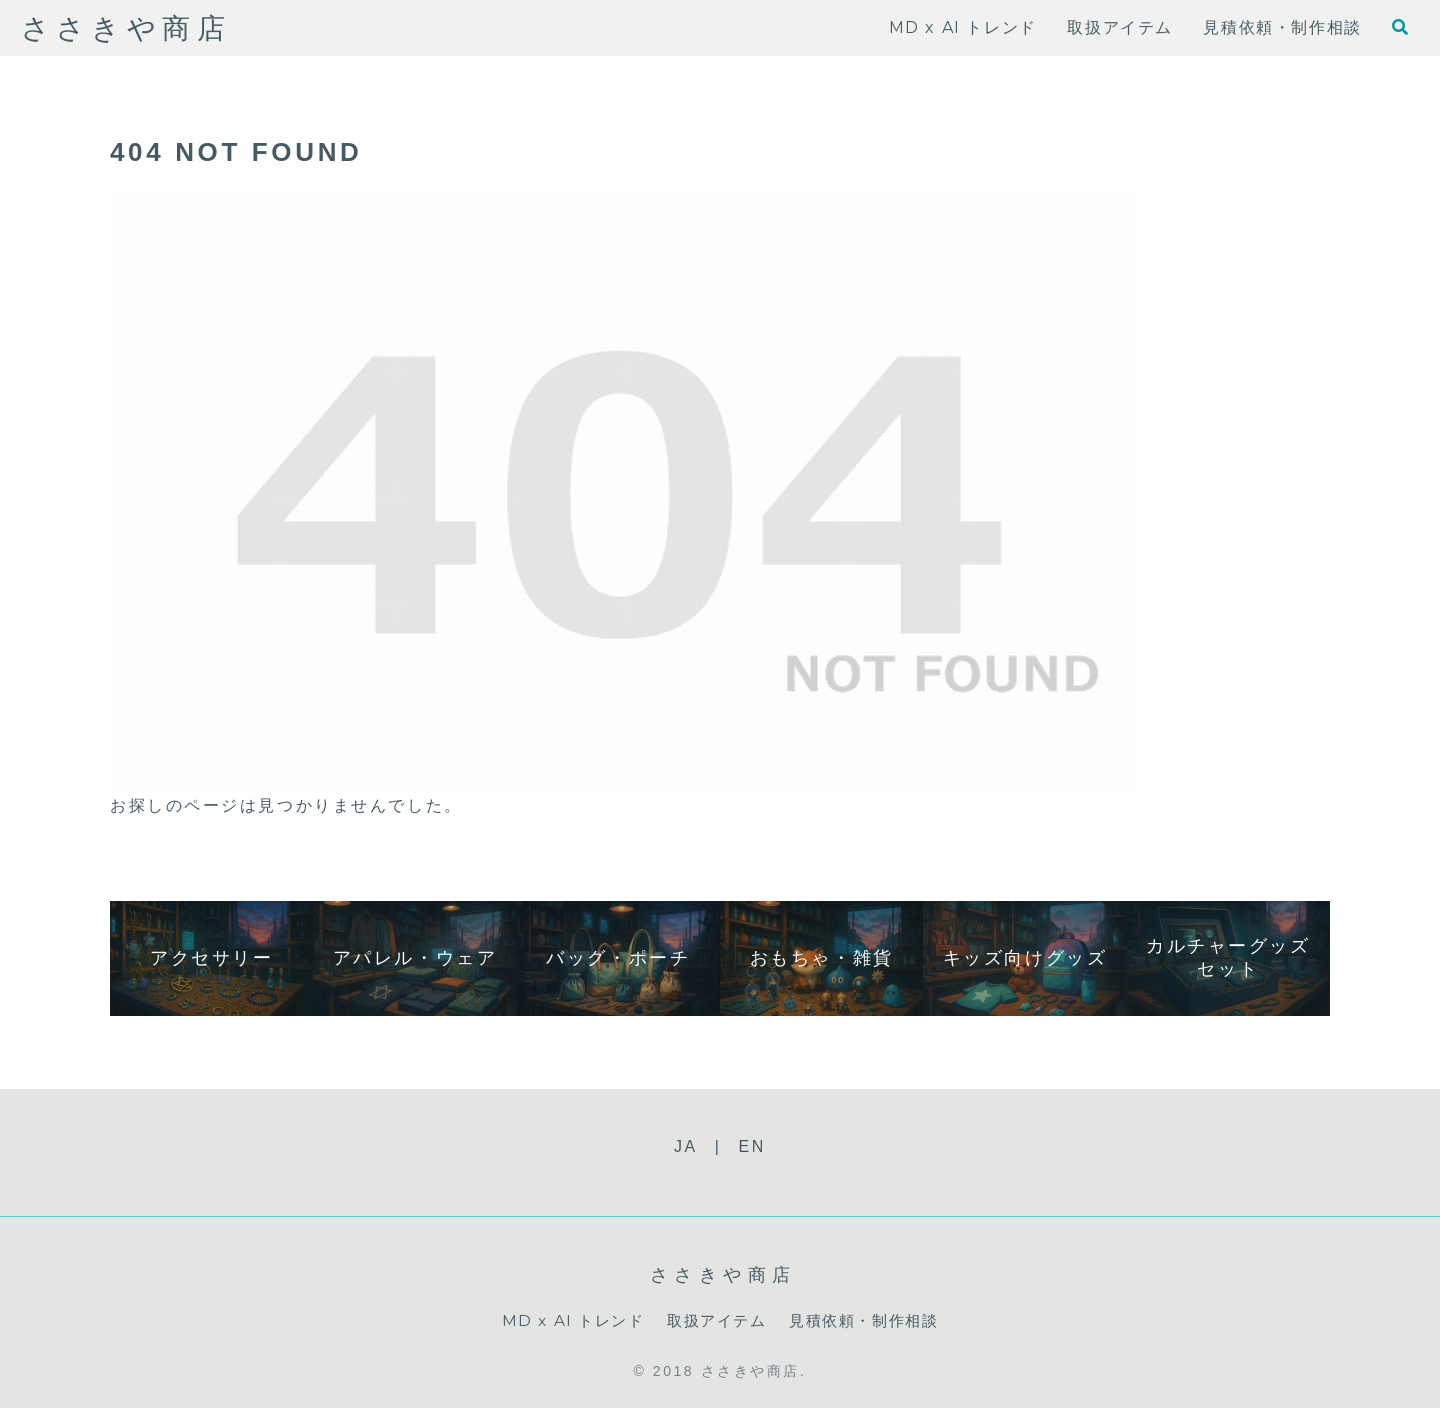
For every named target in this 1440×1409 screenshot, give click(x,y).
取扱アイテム (715, 1320)
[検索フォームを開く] (1400, 27)
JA (686, 1146)
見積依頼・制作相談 (869, 1320)
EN (752, 1146)
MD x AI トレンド (566, 1320)
